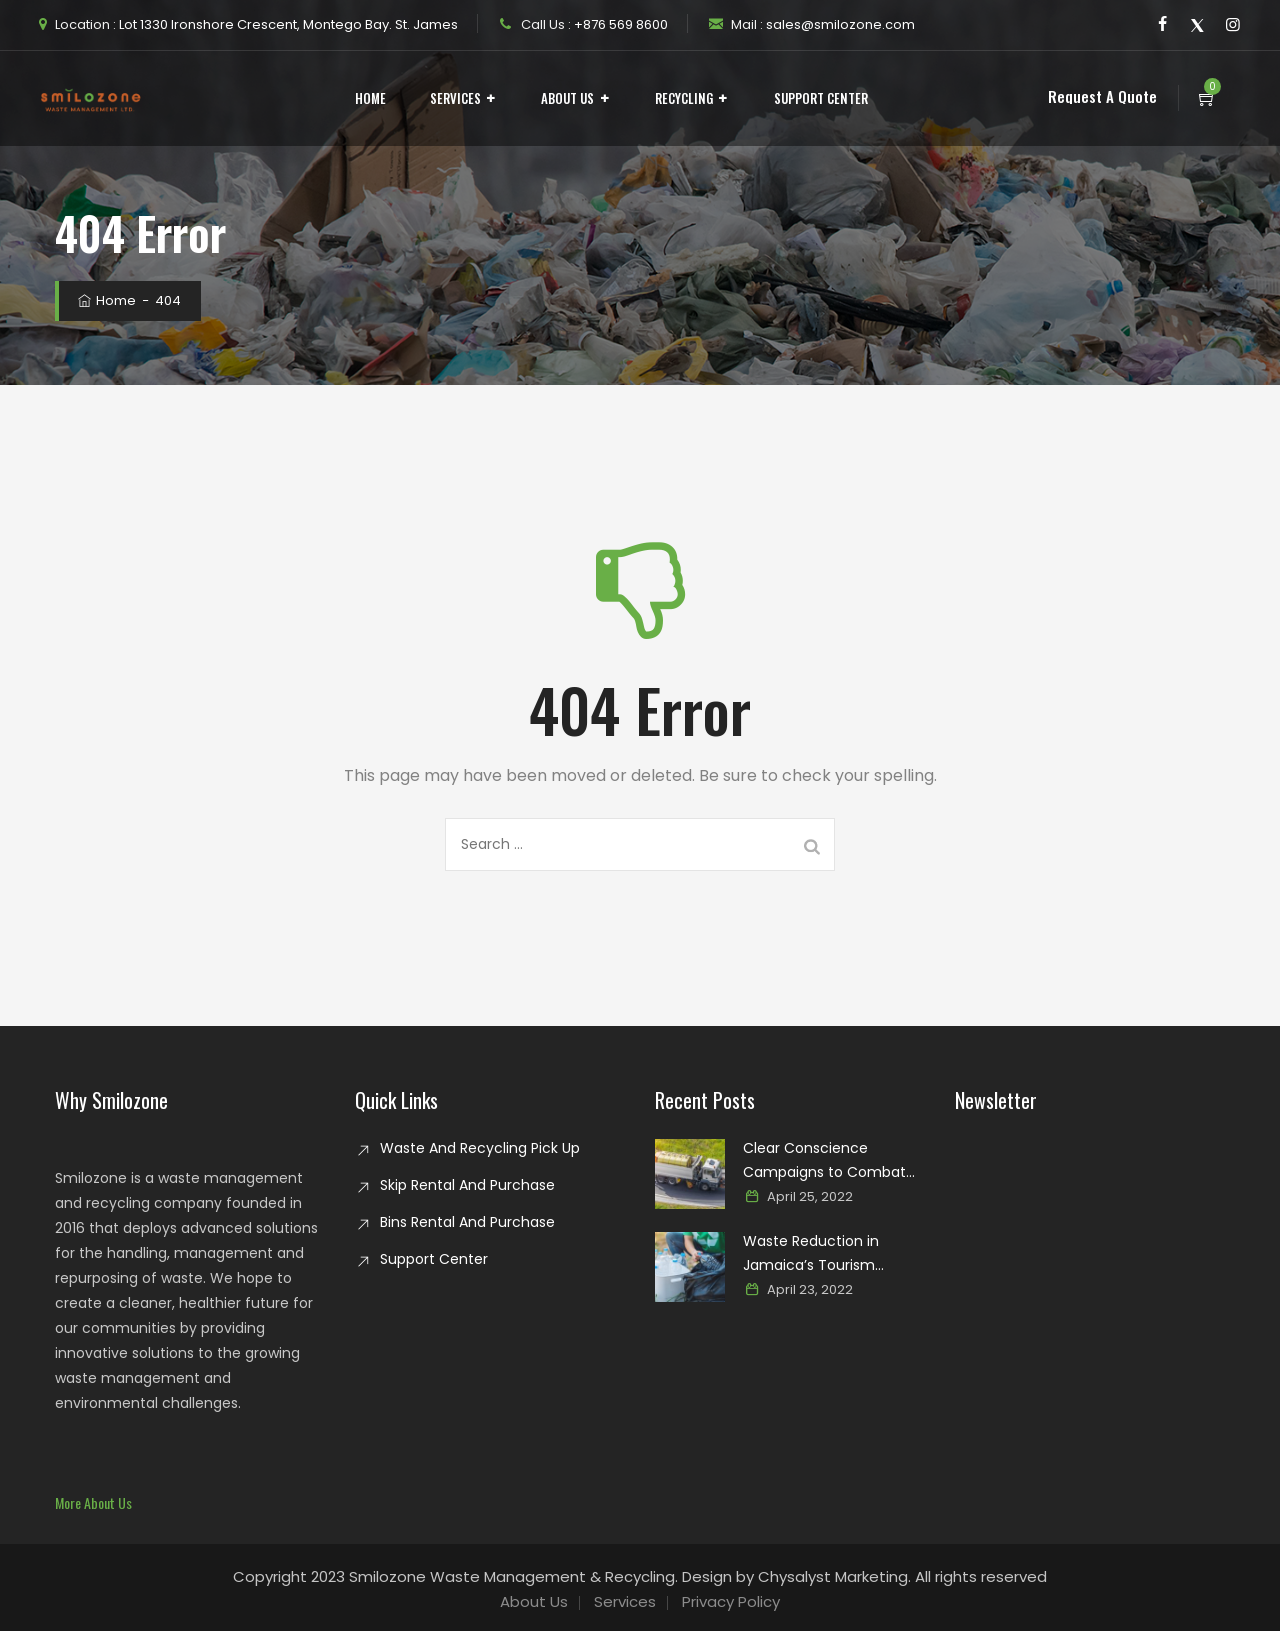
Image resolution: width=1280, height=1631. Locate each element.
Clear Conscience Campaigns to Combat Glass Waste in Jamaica (826, 1161)
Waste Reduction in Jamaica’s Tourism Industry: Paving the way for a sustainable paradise (833, 1254)
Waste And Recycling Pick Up (480, 1148)
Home (370, 98)
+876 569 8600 (619, 24)
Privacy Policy (731, 1601)
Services (455, 98)
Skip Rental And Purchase (467, 1185)
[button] (93, 1502)
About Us (567, 98)
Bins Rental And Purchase (467, 1222)
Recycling (684, 98)
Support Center (821, 98)
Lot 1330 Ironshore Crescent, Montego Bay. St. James (287, 24)
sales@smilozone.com (839, 24)
